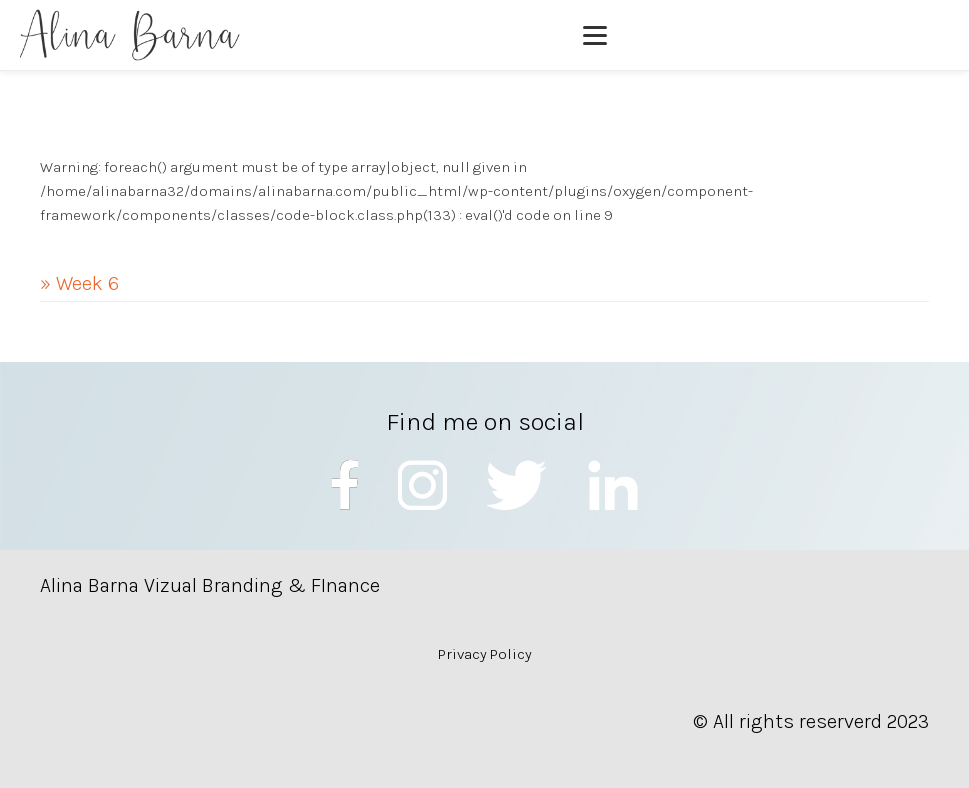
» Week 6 (79, 283)
